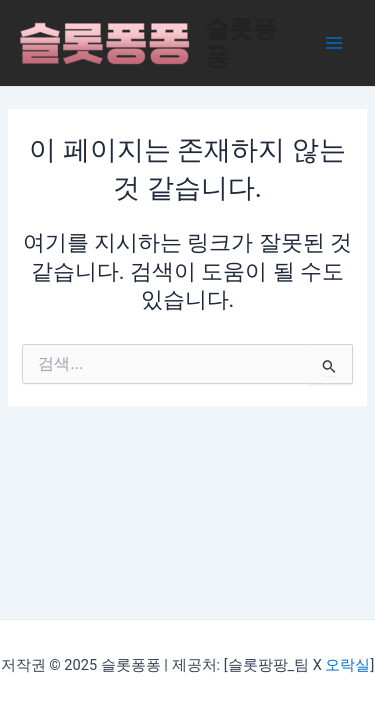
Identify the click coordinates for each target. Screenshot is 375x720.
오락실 (347, 665)
